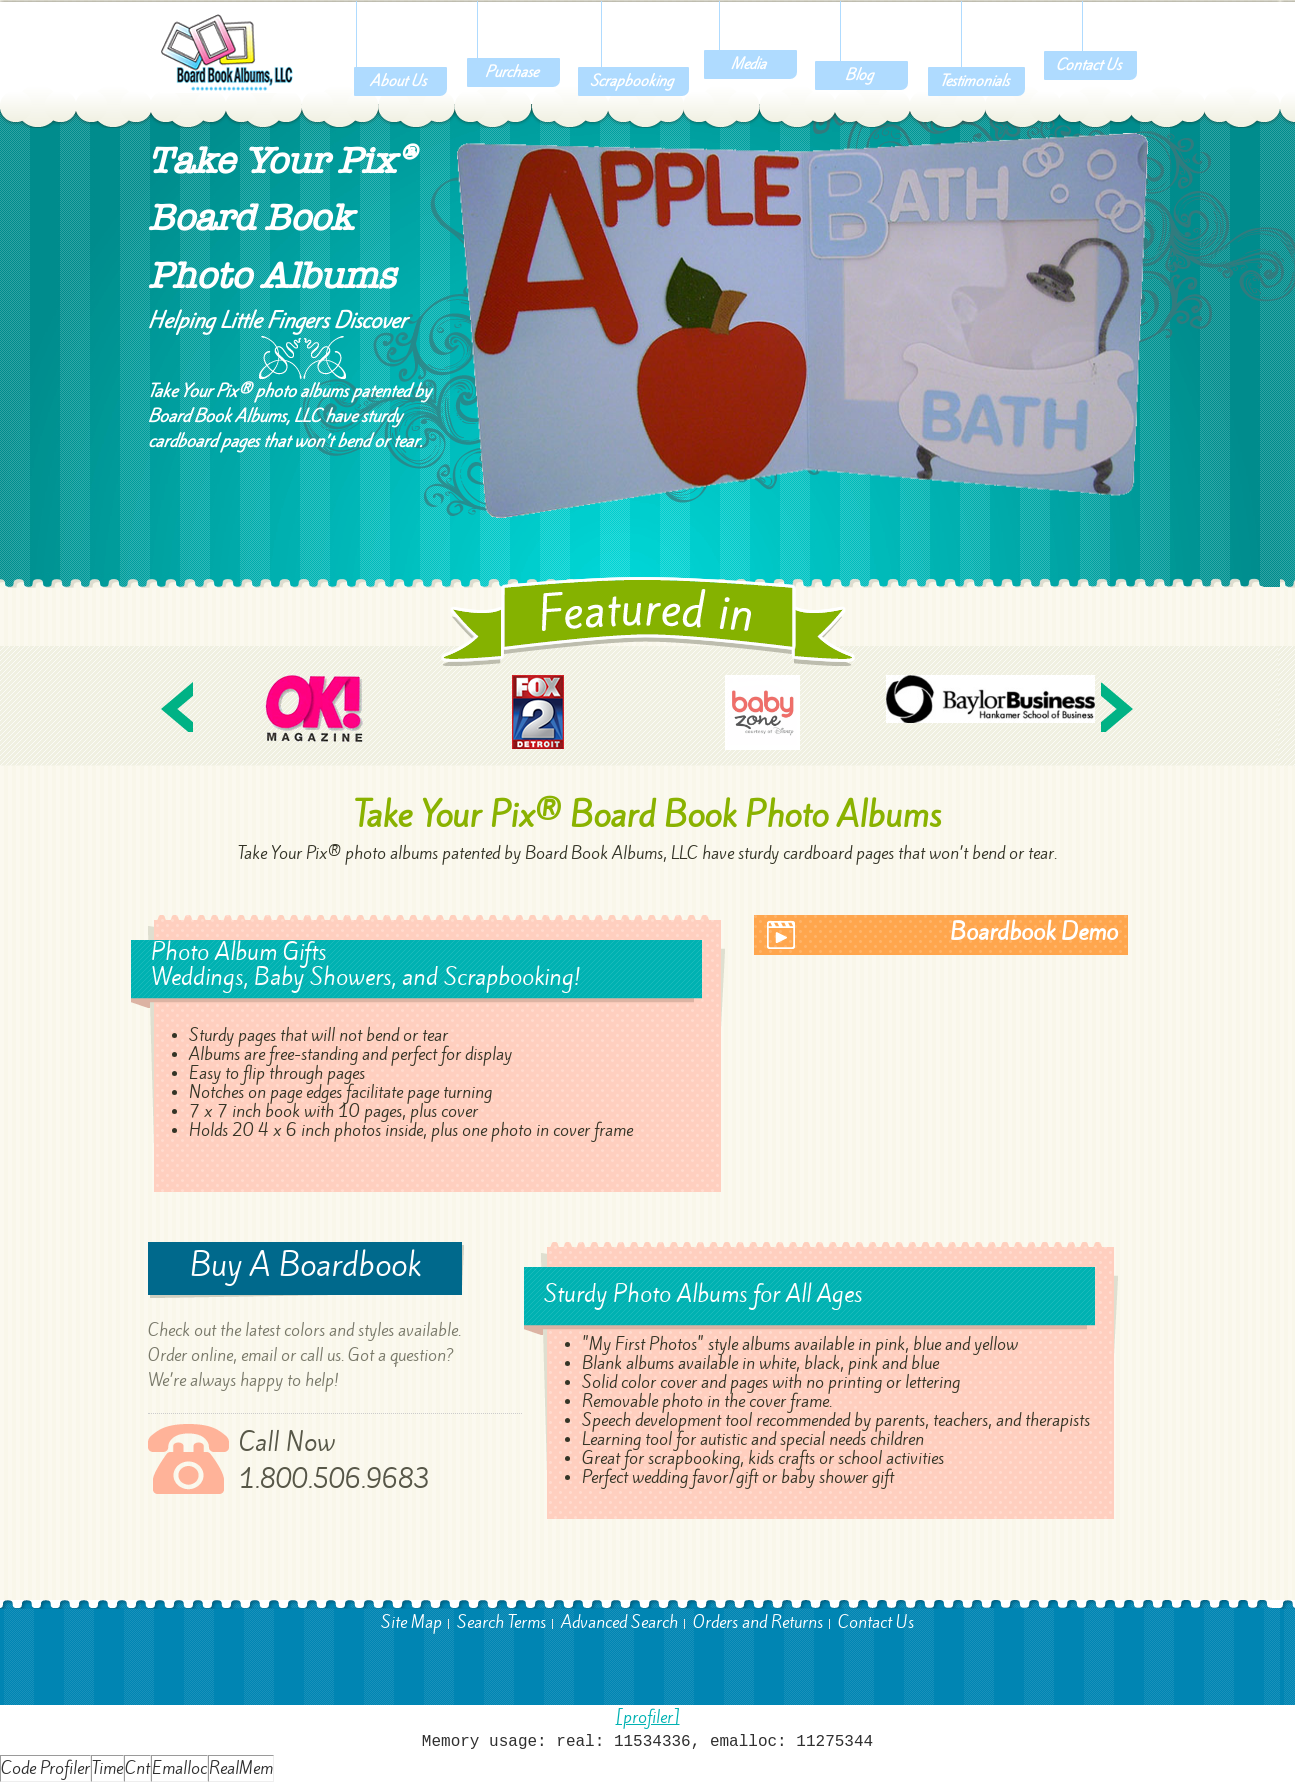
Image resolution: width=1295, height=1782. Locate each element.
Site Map (411, 1622)
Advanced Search (619, 1622)
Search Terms (501, 1622)
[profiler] (648, 1717)
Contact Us (876, 1622)
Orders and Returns (758, 1622)
